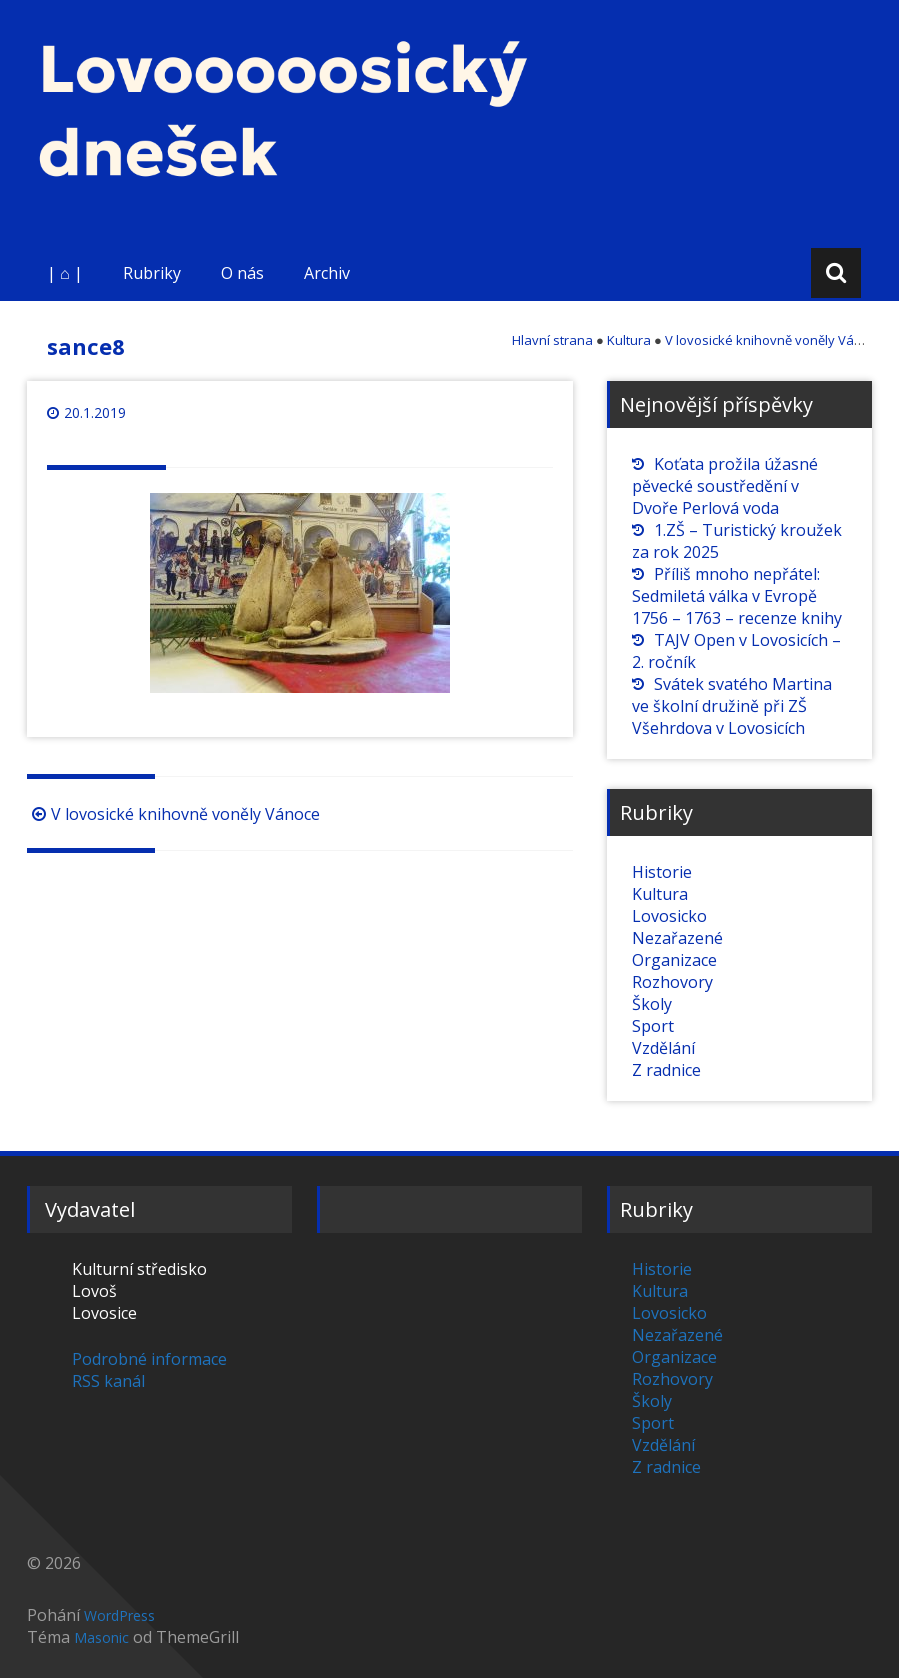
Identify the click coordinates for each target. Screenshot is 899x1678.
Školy (652, 1004)
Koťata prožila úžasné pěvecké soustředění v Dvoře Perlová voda (725, 486)
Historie (662, 872)
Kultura (660, 894)
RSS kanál (108, 1381)
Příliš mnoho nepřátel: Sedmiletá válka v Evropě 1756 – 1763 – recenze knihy (737, 596)
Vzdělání (663, 1048)
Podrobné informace (149, 1359)
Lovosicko (669, 916)
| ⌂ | (65, 273)
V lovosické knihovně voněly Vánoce (173, 814)
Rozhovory (672, 982)
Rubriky (152, 273)
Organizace (674, 960)
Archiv (327, 273)
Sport (653, 1026)
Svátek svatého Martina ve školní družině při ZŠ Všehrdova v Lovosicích (732, 706)
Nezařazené (677, 938)
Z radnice (666, 1070)
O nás (242, 273)
